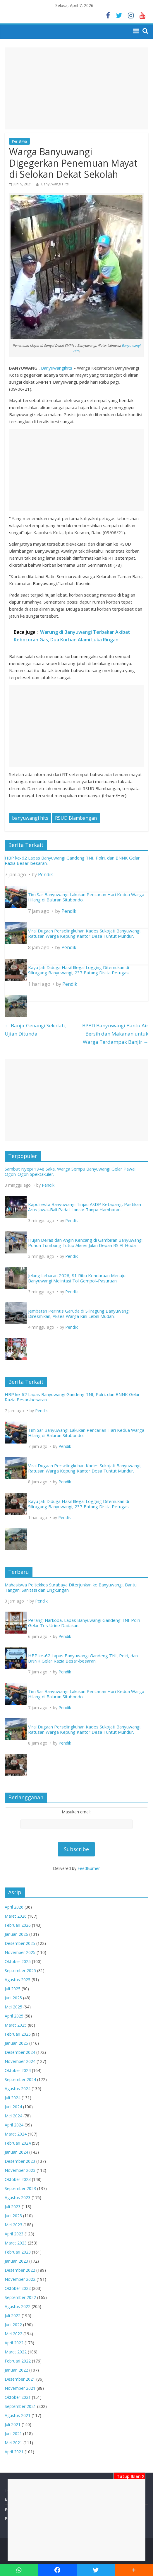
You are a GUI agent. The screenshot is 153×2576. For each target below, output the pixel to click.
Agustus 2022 (17, 2306)
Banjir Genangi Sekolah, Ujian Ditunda (35, 1029)
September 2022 (20, 2297)
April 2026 (14, 1907)
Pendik (45, 874)
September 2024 (20, 2079)
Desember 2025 (20, 1943)
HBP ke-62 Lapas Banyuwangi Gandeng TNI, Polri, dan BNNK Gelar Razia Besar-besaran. (72, 860)
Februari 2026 (18, 1925)
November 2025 (20, 1952)
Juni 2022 (13, 2324)
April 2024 (14, 2125)
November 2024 (20, 2061)
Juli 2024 (12, 2097)
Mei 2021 (13, 2442)
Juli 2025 (12, 1988)
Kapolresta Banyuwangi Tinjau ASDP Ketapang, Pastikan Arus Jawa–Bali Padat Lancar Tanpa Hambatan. (84, 1206)
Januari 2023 (16, 2261)
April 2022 (14, 2343)
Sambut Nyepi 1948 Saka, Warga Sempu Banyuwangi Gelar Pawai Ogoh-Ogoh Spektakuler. (70, 1171)
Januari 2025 (16, 2043)
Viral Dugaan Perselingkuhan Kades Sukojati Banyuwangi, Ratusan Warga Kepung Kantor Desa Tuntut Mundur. (85, 933)
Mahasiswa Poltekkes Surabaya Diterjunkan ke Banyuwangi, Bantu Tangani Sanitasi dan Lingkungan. (71, 1587)
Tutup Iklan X (129, 2476)
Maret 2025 (16, 2025)
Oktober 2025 (18, 1961)
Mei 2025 (13, 2007)
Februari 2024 (18, 2143)
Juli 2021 (12, 2424)
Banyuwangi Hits (54, 184)
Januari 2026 (16, 1934)
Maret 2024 (16, 2134)
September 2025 (20, 1970)
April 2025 (14, 2016)
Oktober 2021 (18, 2397)
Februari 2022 (18, 2361)
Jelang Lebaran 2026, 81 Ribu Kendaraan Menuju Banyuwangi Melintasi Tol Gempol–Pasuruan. (77, 1278)
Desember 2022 (20, 2270)
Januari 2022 (16, 2370)
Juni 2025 (13, 1998)
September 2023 (20, 2188)
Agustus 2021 (17, 2415)
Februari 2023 (18, 2252)
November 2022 (20, 2279)
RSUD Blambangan (76, 818)
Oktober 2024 (18, 2070)
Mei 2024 (13, 2116)
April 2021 (14, 2451)
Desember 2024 (20, 2052)
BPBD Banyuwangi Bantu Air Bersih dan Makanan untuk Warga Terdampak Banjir (115, 1033)
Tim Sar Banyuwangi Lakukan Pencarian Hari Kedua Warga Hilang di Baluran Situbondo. (86, 897)
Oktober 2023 (18, 2179)
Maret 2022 (16, 2352)
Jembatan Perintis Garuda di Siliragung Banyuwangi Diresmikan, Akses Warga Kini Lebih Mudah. (79, 1313)
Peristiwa (19, 141)
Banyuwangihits (56, 368)
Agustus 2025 (17, 1979)
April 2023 (14, 2234)
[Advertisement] (76, 2520)
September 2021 (20, 2406)
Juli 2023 (12, 2206)
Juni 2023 (13, 2215)
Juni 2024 (13, 2106)
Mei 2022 (13, 2333)
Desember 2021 (20, 2379)
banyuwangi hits (30, 818)
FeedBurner (89, 1868)
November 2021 (20, 2388)
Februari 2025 (18, 2034)
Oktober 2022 (18, 2288)
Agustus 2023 (17, 2197)
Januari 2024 (16, 2152)
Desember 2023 (20, 2161)
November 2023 (20, 2170)
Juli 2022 (12, 2315)
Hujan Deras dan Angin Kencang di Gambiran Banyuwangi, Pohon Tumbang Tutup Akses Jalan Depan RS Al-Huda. (86, 1242)
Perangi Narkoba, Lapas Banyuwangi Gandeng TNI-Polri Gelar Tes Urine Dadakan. (84, 1622)
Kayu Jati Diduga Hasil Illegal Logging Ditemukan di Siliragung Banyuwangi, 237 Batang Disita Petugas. (79, 970)
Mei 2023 (13, 2224)
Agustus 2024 (17, 2088)
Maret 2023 (16, 2243)
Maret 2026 (16, 1916)
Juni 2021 (13, 2433)
